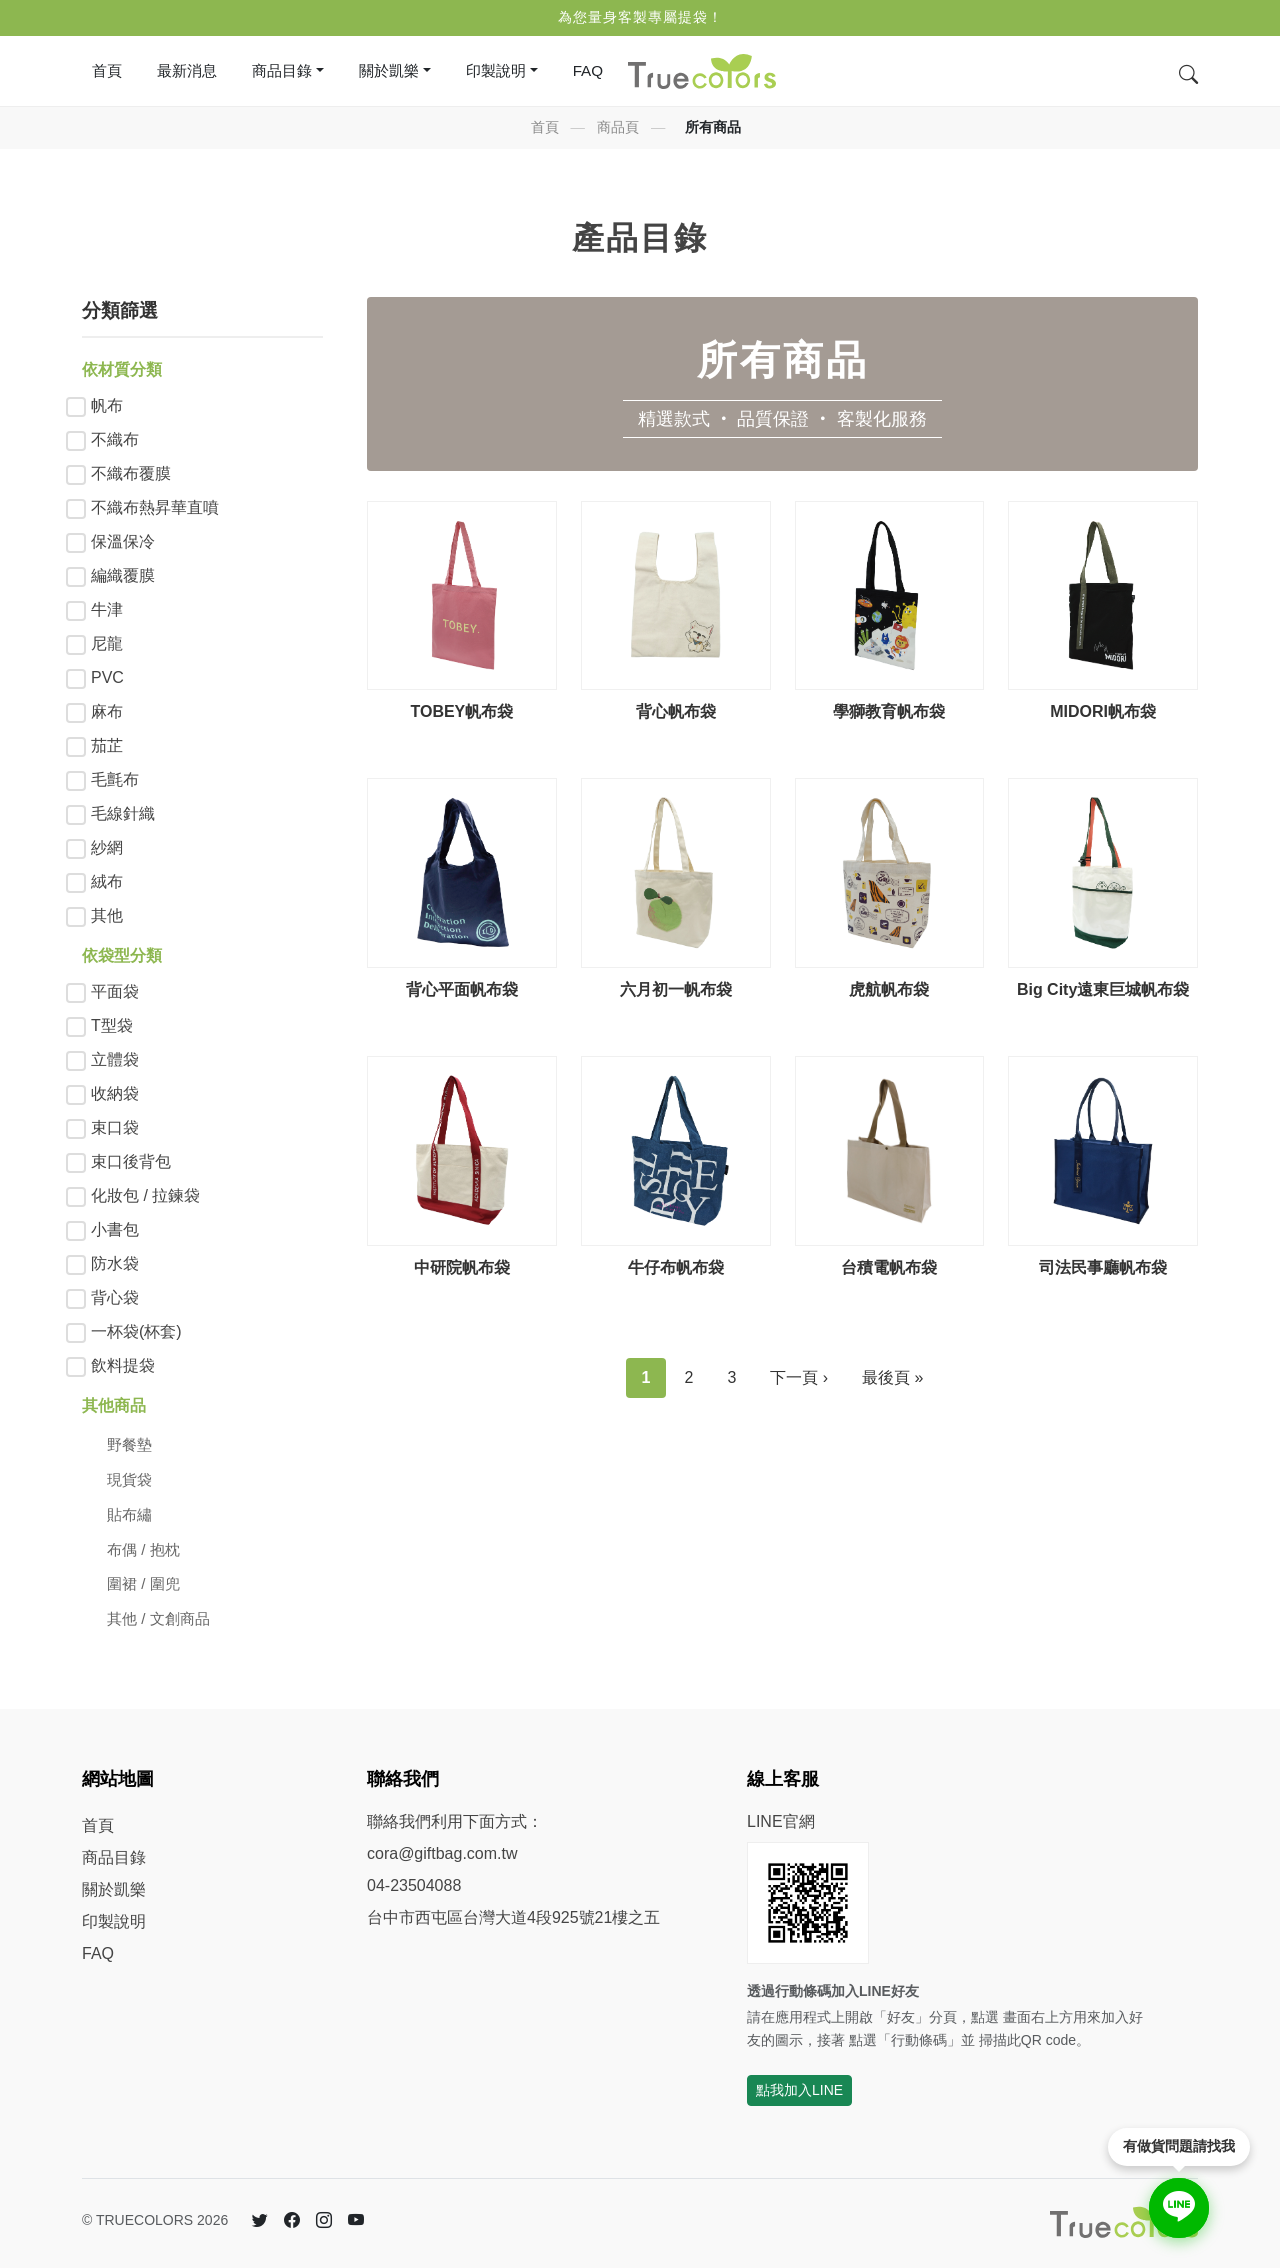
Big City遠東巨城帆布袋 (1103, 989)
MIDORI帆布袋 (1103, 711)
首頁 (107, 70)
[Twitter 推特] (260, 2221)
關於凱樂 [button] (389, 70)
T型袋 (112, 1025)
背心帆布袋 (676, 711)
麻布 (107, 711)
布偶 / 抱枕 (143, 1549)
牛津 (107, 609)
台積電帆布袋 (889, 1267)
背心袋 (115, 1297)
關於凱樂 (114, 1889)
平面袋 (115, 991)
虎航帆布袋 (889, 989)
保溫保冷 (123, 541)
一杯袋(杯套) (136, 1331)
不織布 (115, 439)
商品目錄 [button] (282, 70)
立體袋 (115, 1059)
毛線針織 (123, 813)
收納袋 (115, 1093)
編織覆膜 (123, 575)
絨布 (107, 881)
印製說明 (114, 1921)
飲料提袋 (123, 1365)
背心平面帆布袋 (462, 989)
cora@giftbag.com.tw (442, 1853)
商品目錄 (114, 1857)
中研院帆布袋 (462, 1267)
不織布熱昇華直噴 (155, 507)
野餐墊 (129, 1444)
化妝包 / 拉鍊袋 (145, 1195)
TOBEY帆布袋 (461, 711)
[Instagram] (324, 2221)
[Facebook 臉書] (292, 2221)
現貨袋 (129, 1479)
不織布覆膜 (131, 473)
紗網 (107, 847)
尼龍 (107, 643)
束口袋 (115, 1127)
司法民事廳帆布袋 (1103, 1267)
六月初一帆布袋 (676, 989)
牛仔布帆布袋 (676, 1267)
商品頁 (618, 127)
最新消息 (187, 70)
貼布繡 (129, 1514)
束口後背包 (131, 1161)
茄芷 (107, 745)
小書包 (115, 1229)
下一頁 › (799, 1377)
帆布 (107, 405)
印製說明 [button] (496, 70)
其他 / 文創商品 (158, 1618)
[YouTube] (356, 2221)
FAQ (588, 70)
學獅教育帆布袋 (889, 711)
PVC (107, 677)
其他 (107, 915)
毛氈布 (115, 779)
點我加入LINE (799, 2090)
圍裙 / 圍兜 (143, 1583)
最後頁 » (892, 1377)
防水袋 (115, 1263)
